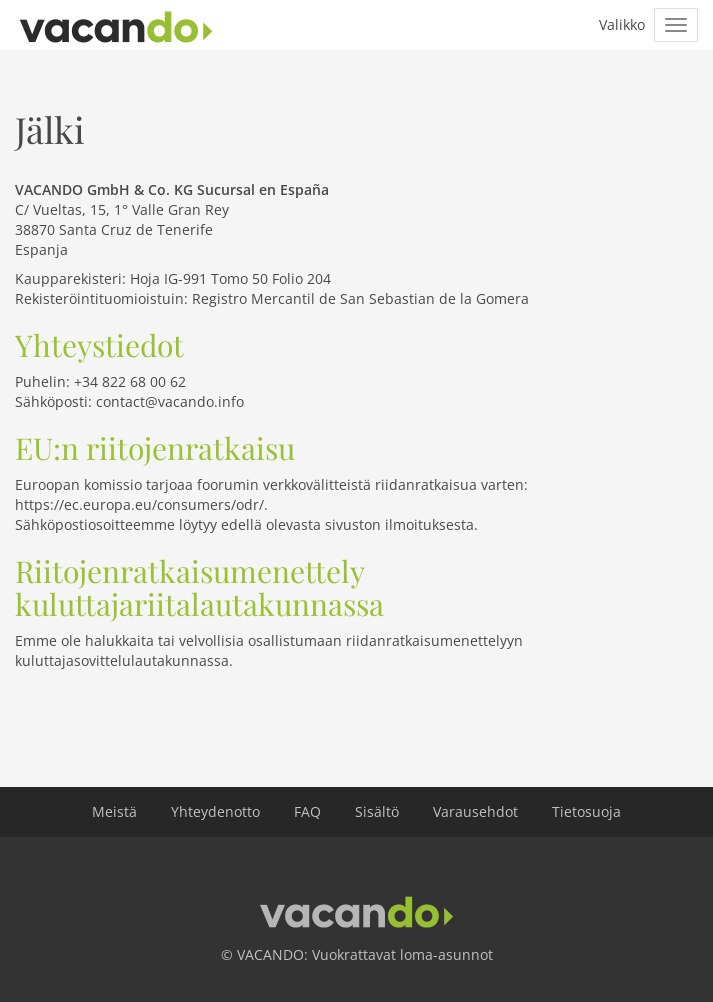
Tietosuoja (586, 811)
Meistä (114, 811)
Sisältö (377, 811)
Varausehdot (475, 811)
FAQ (307, 811)
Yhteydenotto (215, 811)
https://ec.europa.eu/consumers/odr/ (139, 504)
